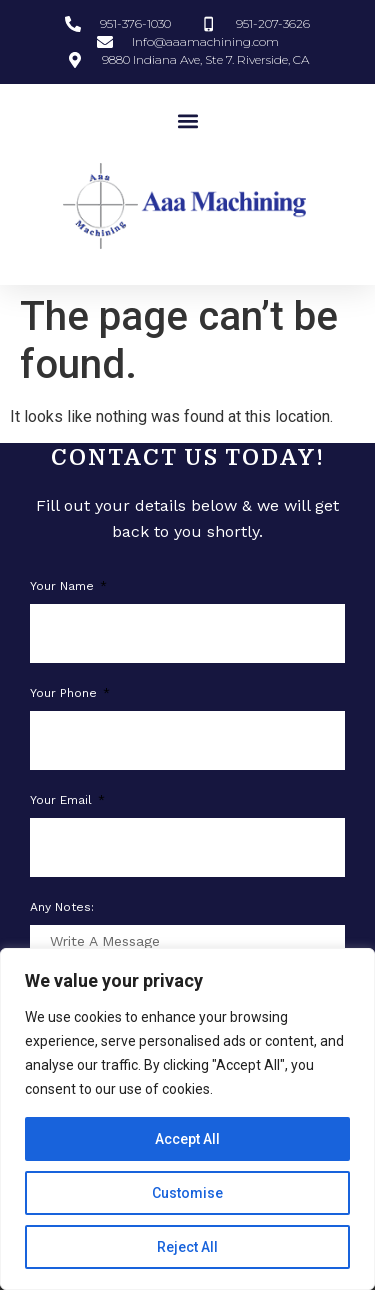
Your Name (64, 586)
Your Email (63, 800)
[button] (187, 120)
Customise (187, 1193)
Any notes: (62, 907)
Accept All (187, 1139)
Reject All (187, 1247)
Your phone (65, 693)
